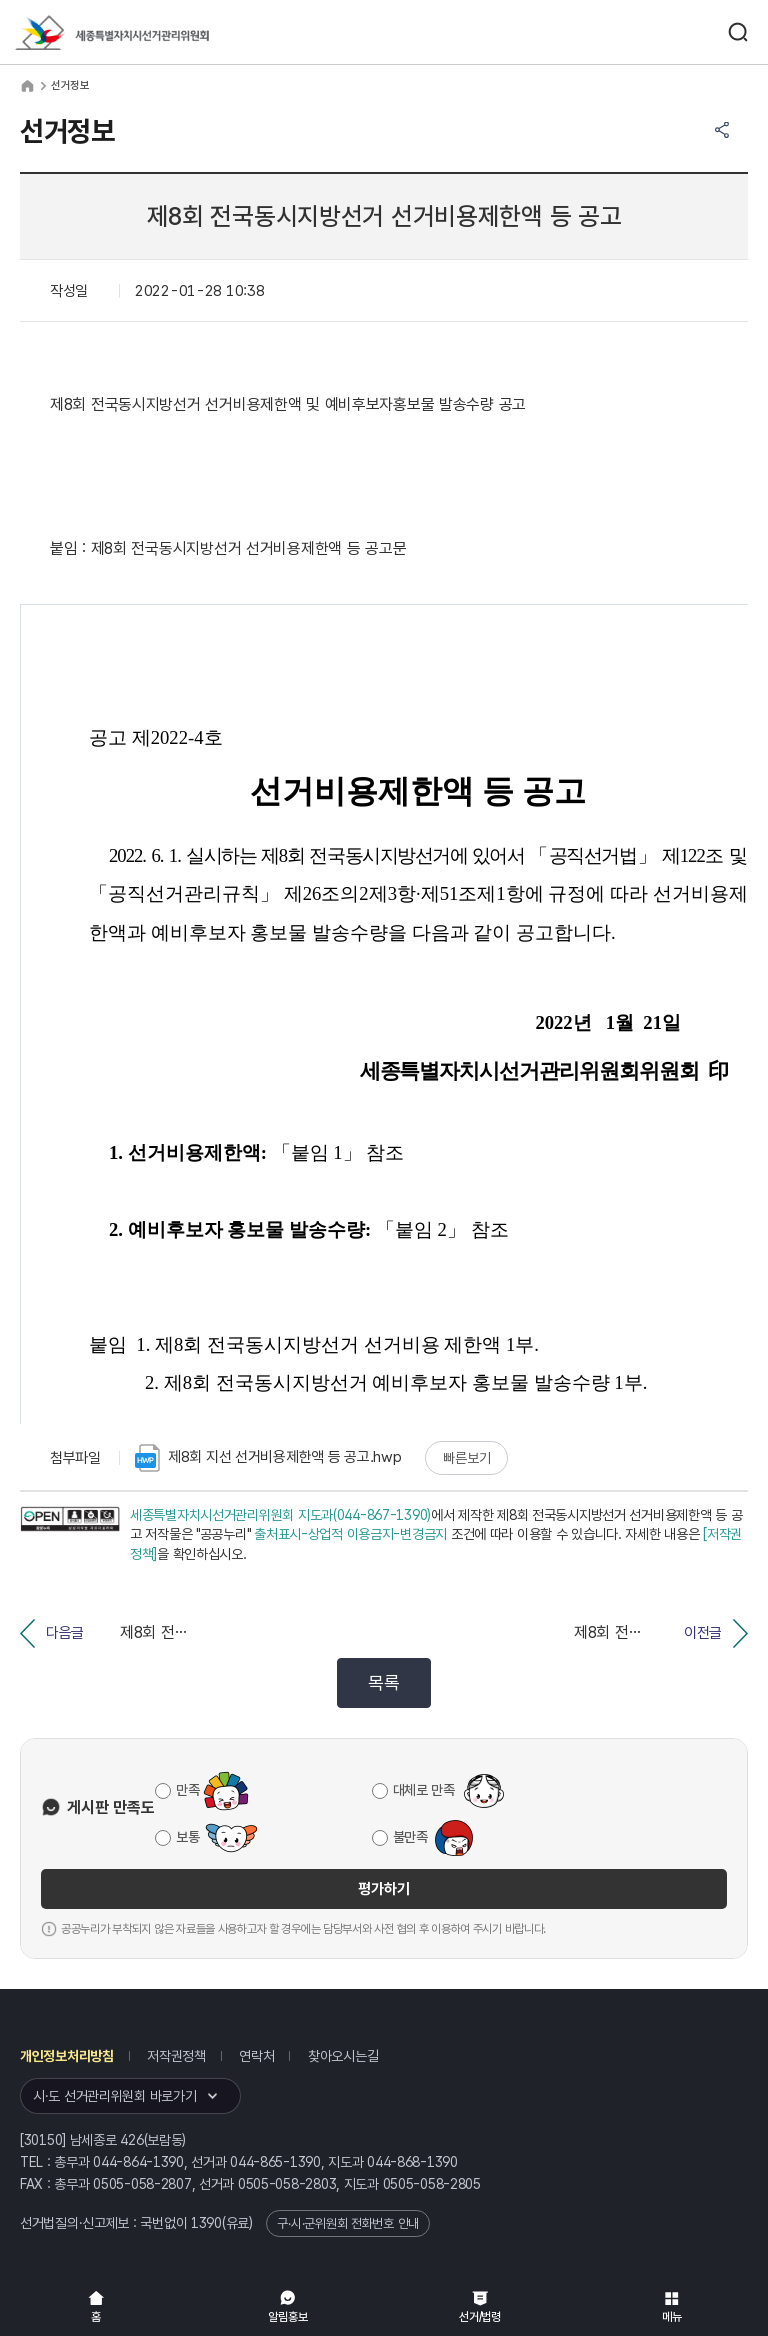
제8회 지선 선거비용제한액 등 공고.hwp (268, 1458)
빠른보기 (466, 1458)
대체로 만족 (424, 1790)
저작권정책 (176, 2056)
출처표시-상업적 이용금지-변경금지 (350, 1534)
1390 (206, 2223)
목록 (383, 1682)
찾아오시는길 (343, 2056)
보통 (187, 1837)
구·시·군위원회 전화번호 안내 (348, 2223)
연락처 (256, 2056)
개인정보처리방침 (67, 2056)
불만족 (410, 1837)
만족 (187, 1790)
